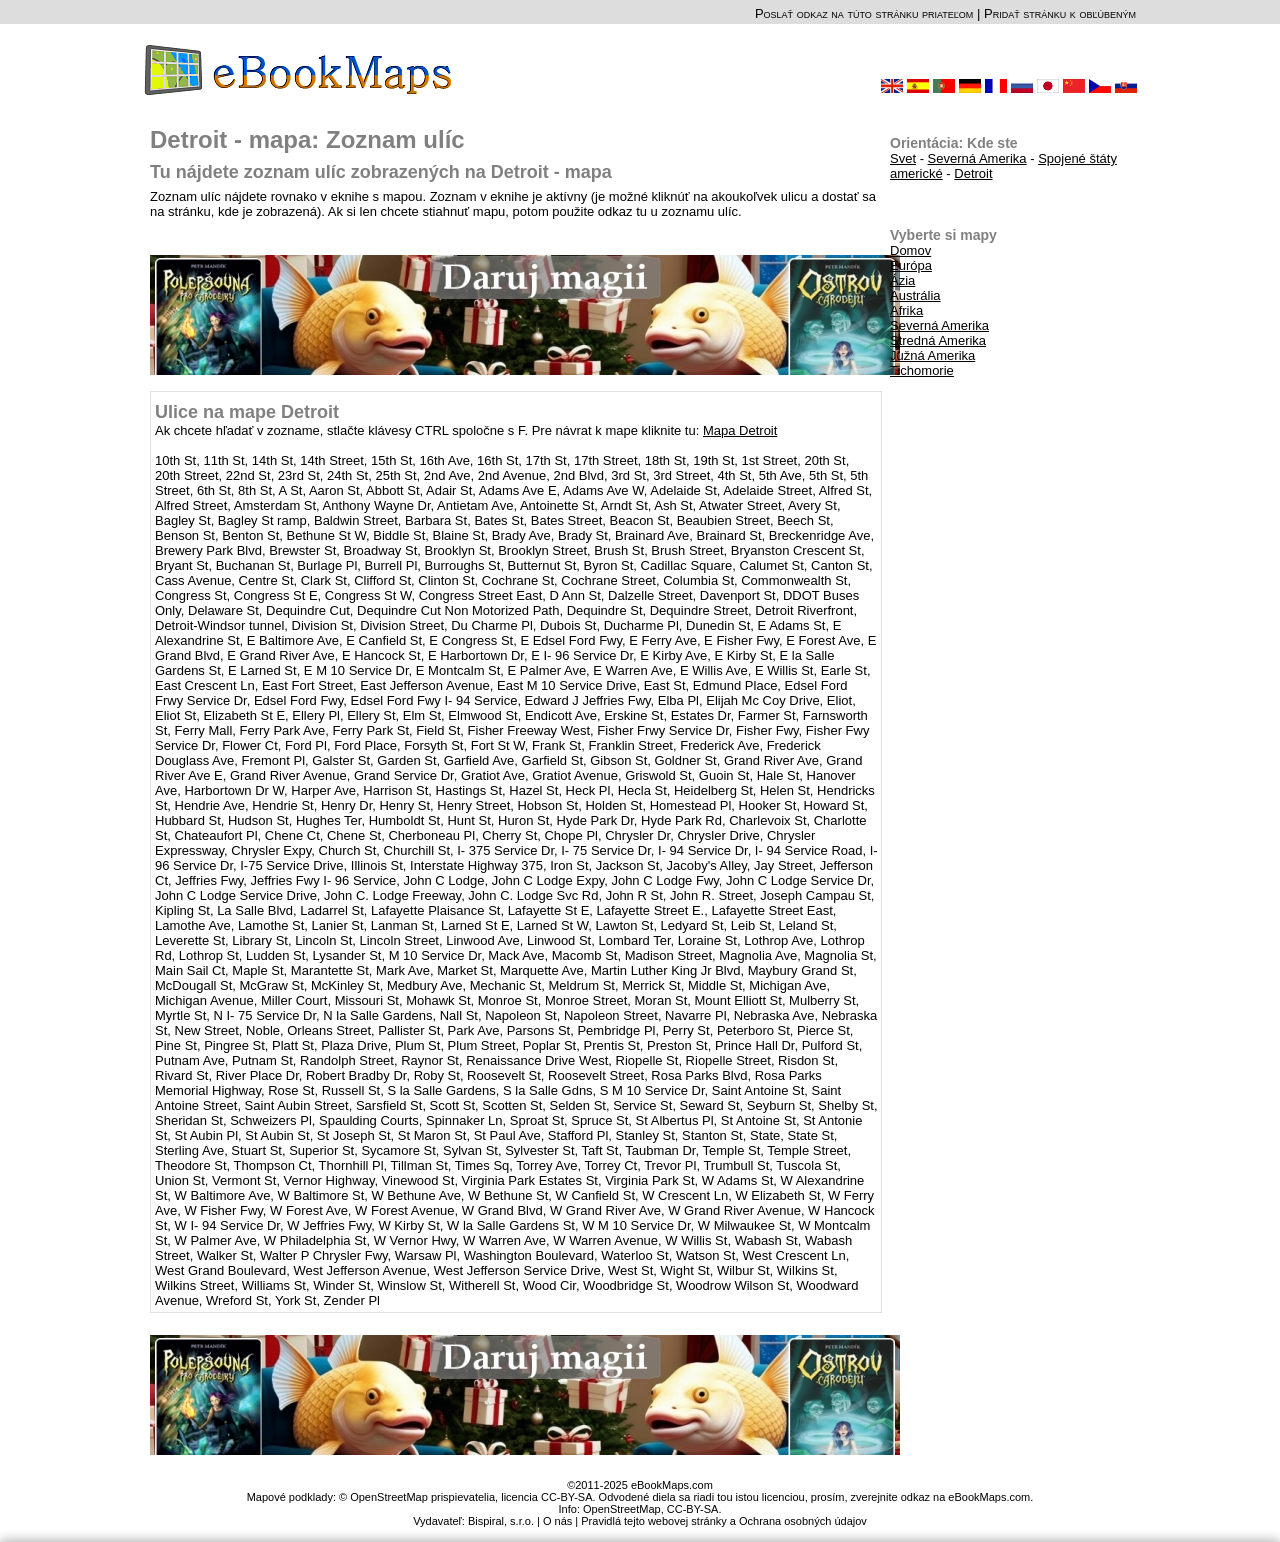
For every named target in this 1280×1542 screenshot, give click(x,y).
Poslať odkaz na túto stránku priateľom (864, 13)
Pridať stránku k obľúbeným (1060, 13)
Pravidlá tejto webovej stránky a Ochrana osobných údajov (724, 1521)
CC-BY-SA (693, 1509)
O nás (557, 1521)
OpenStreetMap (622, 1509)
